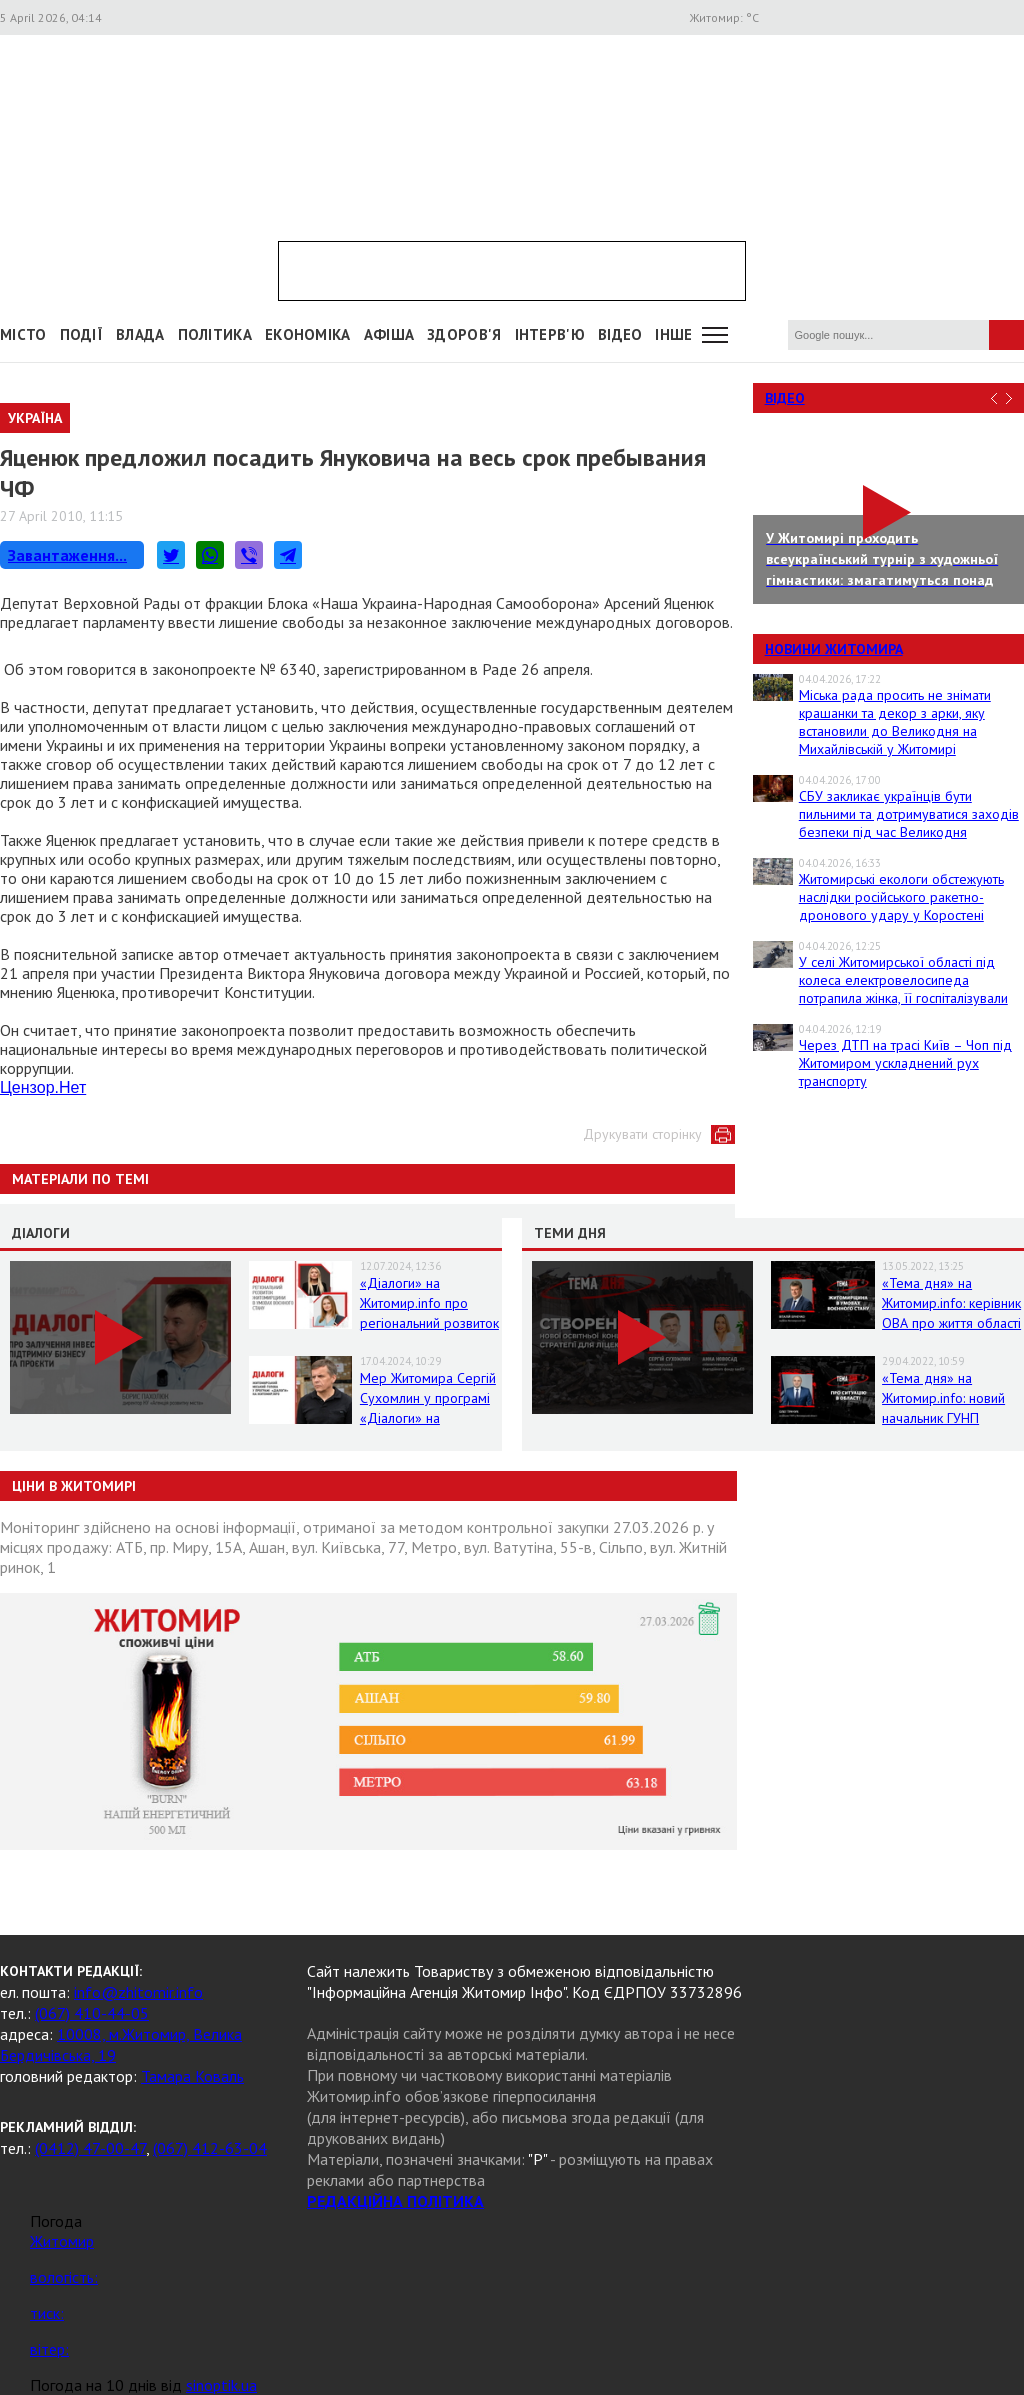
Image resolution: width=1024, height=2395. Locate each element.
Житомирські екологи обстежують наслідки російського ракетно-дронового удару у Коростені (901, 897)
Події (82, 334)
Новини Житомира (834, 649)
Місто (23, 334)
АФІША (389, 334)
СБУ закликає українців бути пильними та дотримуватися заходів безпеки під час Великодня (909, 814)
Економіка (308, 334)
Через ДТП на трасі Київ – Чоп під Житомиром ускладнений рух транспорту (905, 1063)
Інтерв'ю (550, 334)
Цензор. (43, 1087)
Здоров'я (464, 334)
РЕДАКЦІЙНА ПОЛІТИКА (395, 2201)
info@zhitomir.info (138, 1992)
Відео (785, 398)
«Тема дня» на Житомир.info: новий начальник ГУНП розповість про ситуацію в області (943, 1418)
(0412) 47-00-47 (90, 2148)
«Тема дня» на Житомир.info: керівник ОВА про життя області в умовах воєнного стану (951, 1323)
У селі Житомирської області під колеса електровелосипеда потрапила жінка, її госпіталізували (903, 980)
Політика (215, 334)
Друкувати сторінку (642, 1134)
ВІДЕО (620, 334)
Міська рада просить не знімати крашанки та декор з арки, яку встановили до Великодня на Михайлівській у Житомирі (895, 722)
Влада (140, 334)
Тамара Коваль (192, 2076)
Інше (673, 334)
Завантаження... (67, 555)
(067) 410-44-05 (92, 2013)
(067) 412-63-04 (210, 2148)
